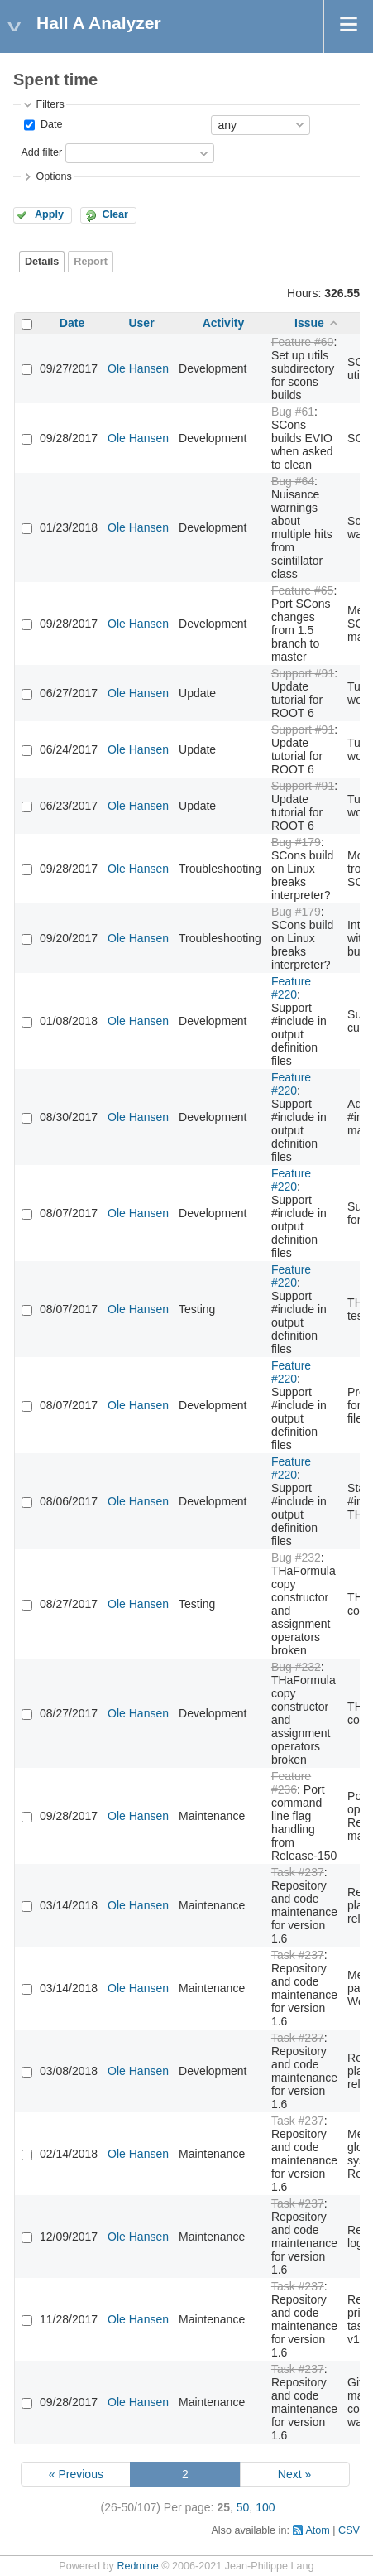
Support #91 (302, 673)
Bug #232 (296, 1557)
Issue (309, 323)
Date (49, 124)
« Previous (76, 2474)
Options (53, 176)
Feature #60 (302, 342)
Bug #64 (292, 481)
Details (42, 261)
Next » (294, 2474)
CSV (349, 2530)
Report (91, 261)
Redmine (137, 2566)
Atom (317, 2530)
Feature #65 (302, 590)
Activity (224, 323)
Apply (49, 214)
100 (265, 2507)
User (141, 323)
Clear (115, 214)
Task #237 (297, 1872)
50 (243, 2507)
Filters (50, 104)
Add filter (41, 152)
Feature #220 (291, 988)
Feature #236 (291, 1782)
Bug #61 (292, 411)
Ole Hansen (138, 368)
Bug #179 (296, 842)
